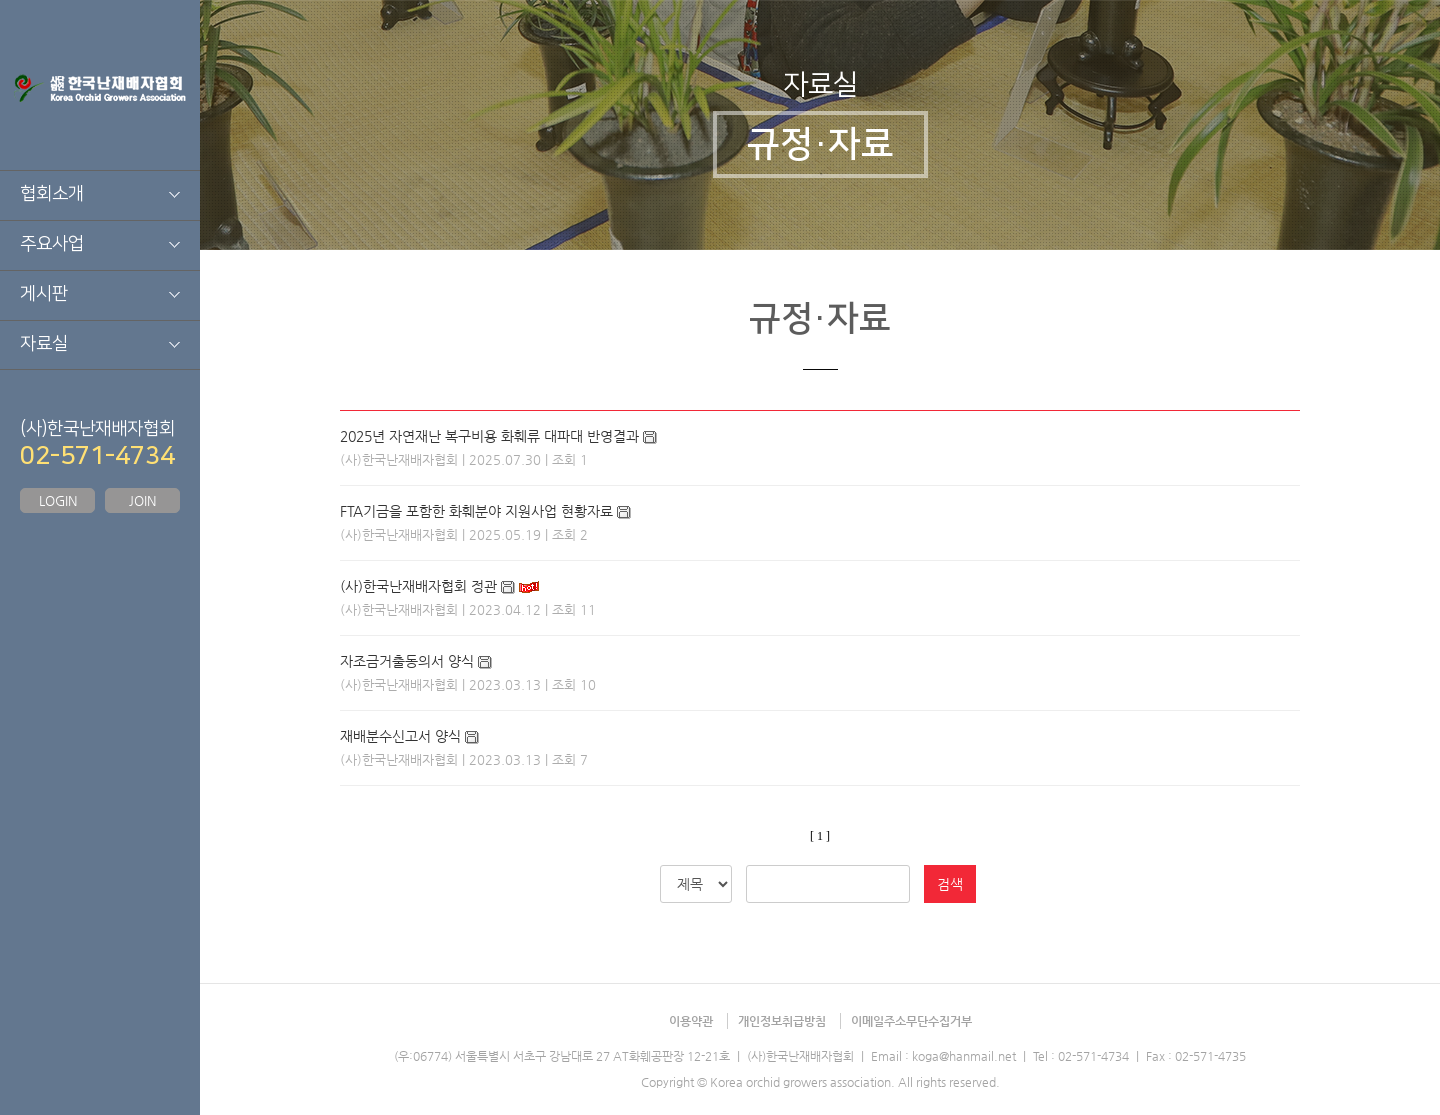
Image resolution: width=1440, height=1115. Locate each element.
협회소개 (52, 194)
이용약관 (691, 1021)
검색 (950, 884)
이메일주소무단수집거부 (911, 1021)
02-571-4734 (97, 455)
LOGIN (58, 500)
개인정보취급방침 (782, 1021)
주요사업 (52, 244)
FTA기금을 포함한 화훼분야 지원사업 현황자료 (476, 511)
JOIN (142, 500)
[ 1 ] (820, 836)
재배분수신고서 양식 (400, 736)
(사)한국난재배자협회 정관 (418, 586)
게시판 (44, 294)
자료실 (44, 344)
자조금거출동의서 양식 (407, 661)
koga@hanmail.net (964, 1056)
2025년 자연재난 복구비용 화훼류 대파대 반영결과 (489, 436)
